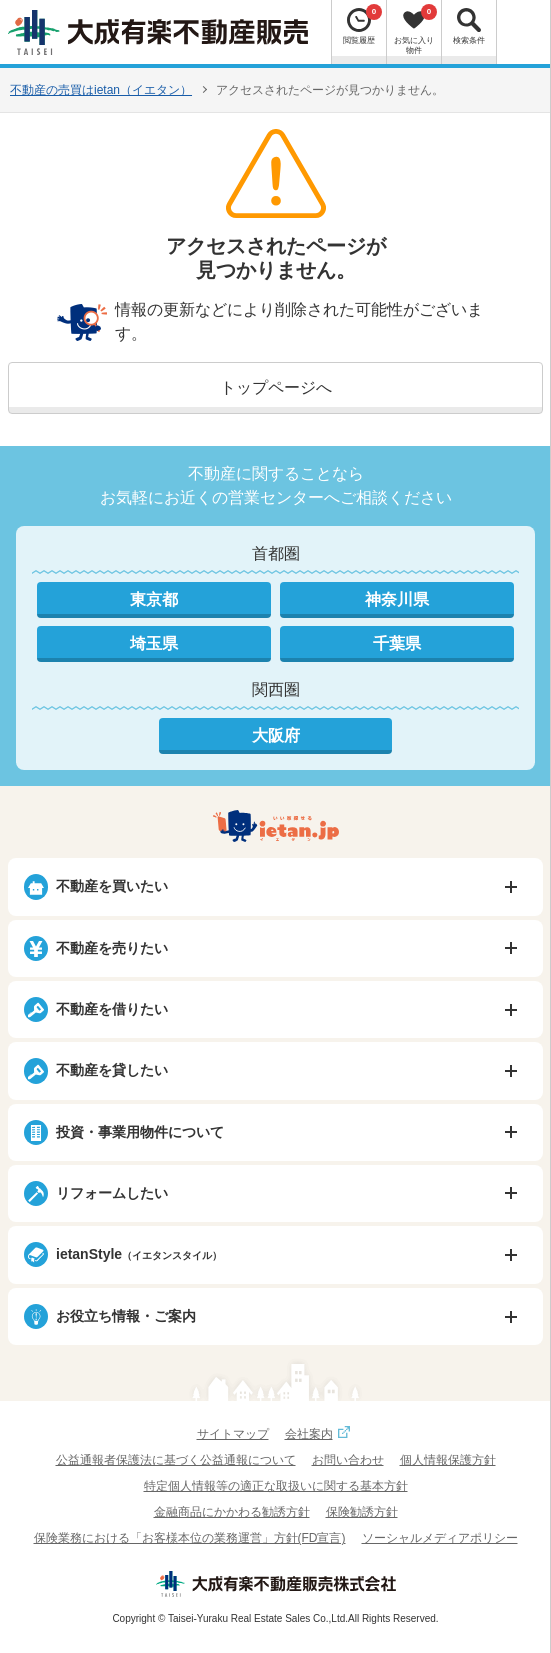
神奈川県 (397, 599)
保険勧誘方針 (362, 1512)
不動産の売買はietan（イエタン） (101, 90)
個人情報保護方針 (448, 1460)
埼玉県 (154, 643)
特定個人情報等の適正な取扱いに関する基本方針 (276, 1486)
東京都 (154, 599)
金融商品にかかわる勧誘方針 (232, 1512)
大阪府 (276, 735)
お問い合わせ (348, 1460)
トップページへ (276, 387)
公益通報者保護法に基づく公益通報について (176, 1460)
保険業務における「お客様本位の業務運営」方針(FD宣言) (190, 1538)
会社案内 (320, 1434)
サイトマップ (233, 1434)
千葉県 (397, 643)
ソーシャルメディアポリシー (440, 1538)
